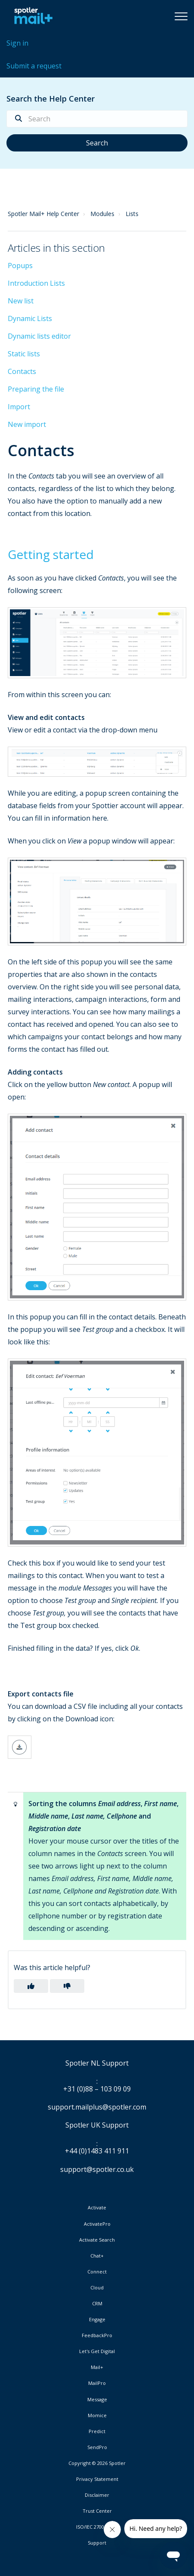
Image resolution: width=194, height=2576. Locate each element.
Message (97, 2399)
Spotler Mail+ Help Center (43, 214)
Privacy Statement (97, 2479)
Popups (20, 265)
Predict (97, 2431)
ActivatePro (97, 2224)
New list (21, 301)
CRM (97, 2303)
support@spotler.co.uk (97, 2169)
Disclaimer (97, 2495)
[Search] (97, 118)
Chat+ (97, 2255)
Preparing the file (36, 389)
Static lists (24, 353)
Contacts (22, 371)
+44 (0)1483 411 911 (97, 2151)
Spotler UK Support (97, 2125)
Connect (97, 2271)
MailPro (97, 2383)
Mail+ (97, 2367)
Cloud (97, 2287)
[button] (181, 16)
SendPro (97, 2447)
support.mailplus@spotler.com (97, 2107)
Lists (132, 214)
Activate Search (97, 2239)
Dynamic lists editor (39, 336)
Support (97, 2542)
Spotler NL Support (97, 2063)
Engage (97, 2319)
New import (27, 424)
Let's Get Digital (97, 2351)
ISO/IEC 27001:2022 (97, 2527)
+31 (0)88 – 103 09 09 (97, 2089)
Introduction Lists (36, 283)
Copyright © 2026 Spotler (97, 2463)
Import (19, 406)
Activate (97, 2207)
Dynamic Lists (30, 318)
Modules (102, 214)
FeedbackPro (97, 2335)
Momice (97, 2415)
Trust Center (97, 2511)
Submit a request (34, 66)
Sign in (17, 43)
